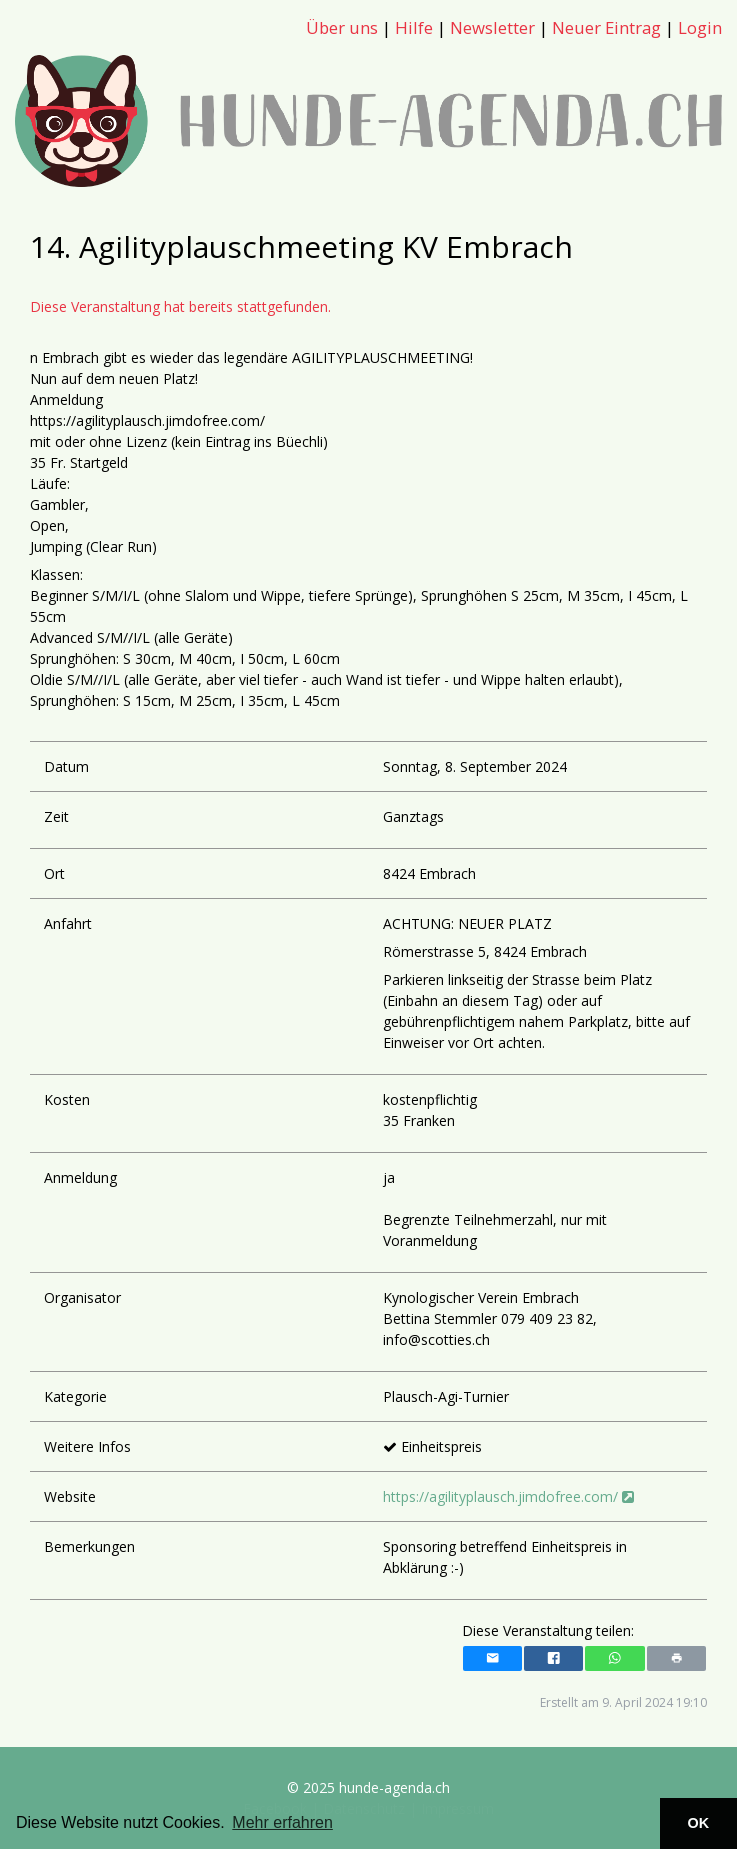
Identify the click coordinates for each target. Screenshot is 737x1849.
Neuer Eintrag (606, 27)
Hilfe (414, 27)
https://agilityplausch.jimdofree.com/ (508, 1496)
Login (700, 27)
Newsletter (492, 27)
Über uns (342, 27)
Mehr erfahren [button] (282, 1822)
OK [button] (699, 1823)
